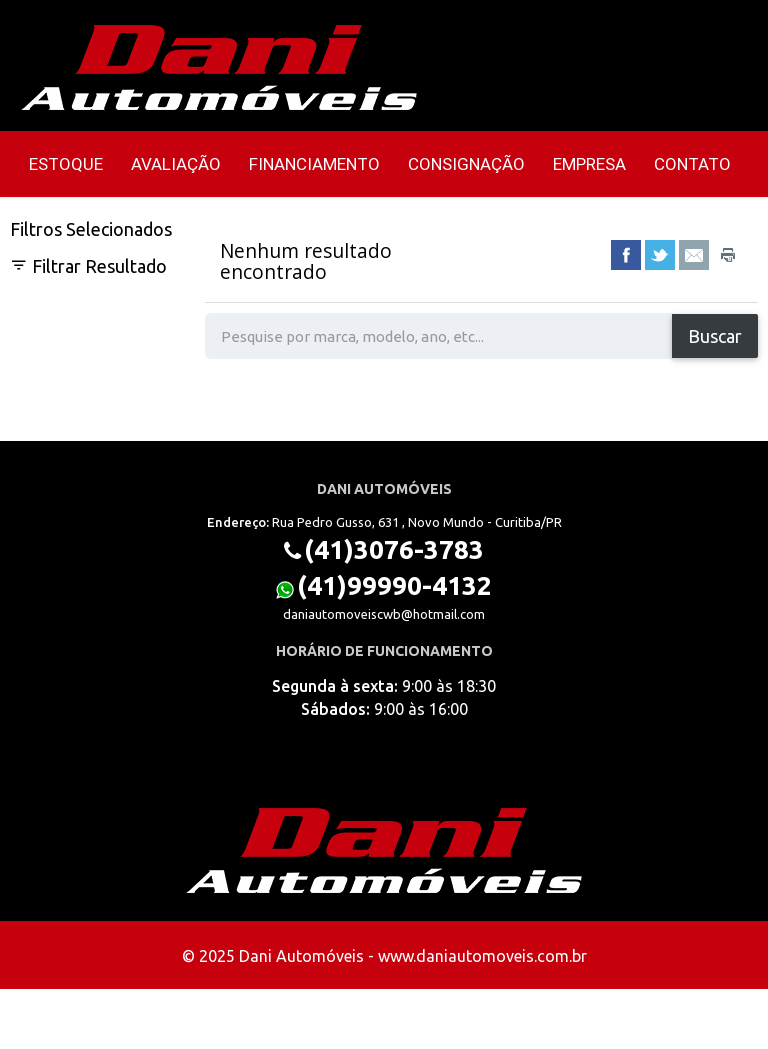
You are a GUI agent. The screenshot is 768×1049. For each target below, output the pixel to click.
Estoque (66, 164)
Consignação (466, 164)
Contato (692, 164)
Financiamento (314, 164)
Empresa (589, 164)
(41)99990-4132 (394, 585)
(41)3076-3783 (394, 549)
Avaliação (176, 164)
